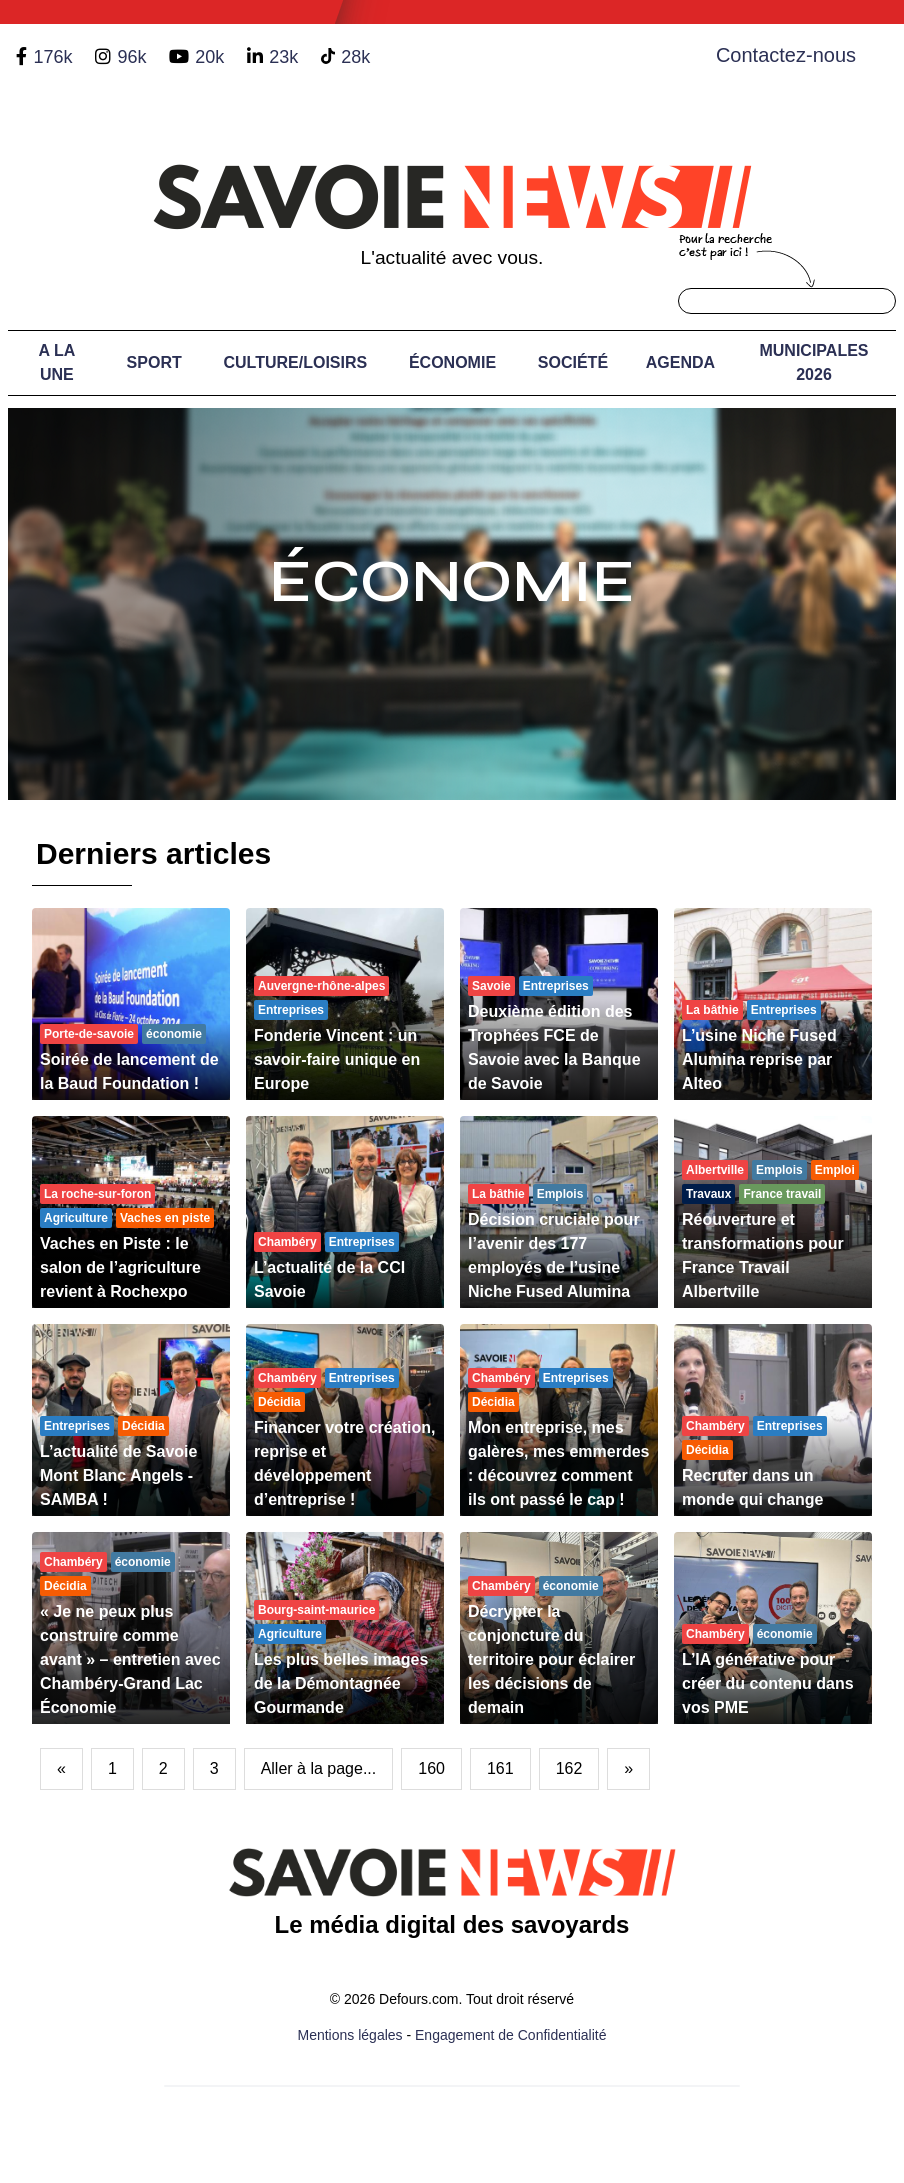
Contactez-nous (786, 55)
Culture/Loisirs (295, 362)
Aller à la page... (319, 1768)
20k (209, 57)
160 (431, 1768)
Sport (154, 362)
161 (500, 1768)
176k (52, 57)
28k (355, 57)
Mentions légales (350, 2035)
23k (283, 57)
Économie (452, 362)
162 (569, 1768)
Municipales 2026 (813, 362)
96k (131, 57)
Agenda (680, 362)
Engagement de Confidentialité (510, 2035)
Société (573, 362)
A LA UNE (57, 362)
